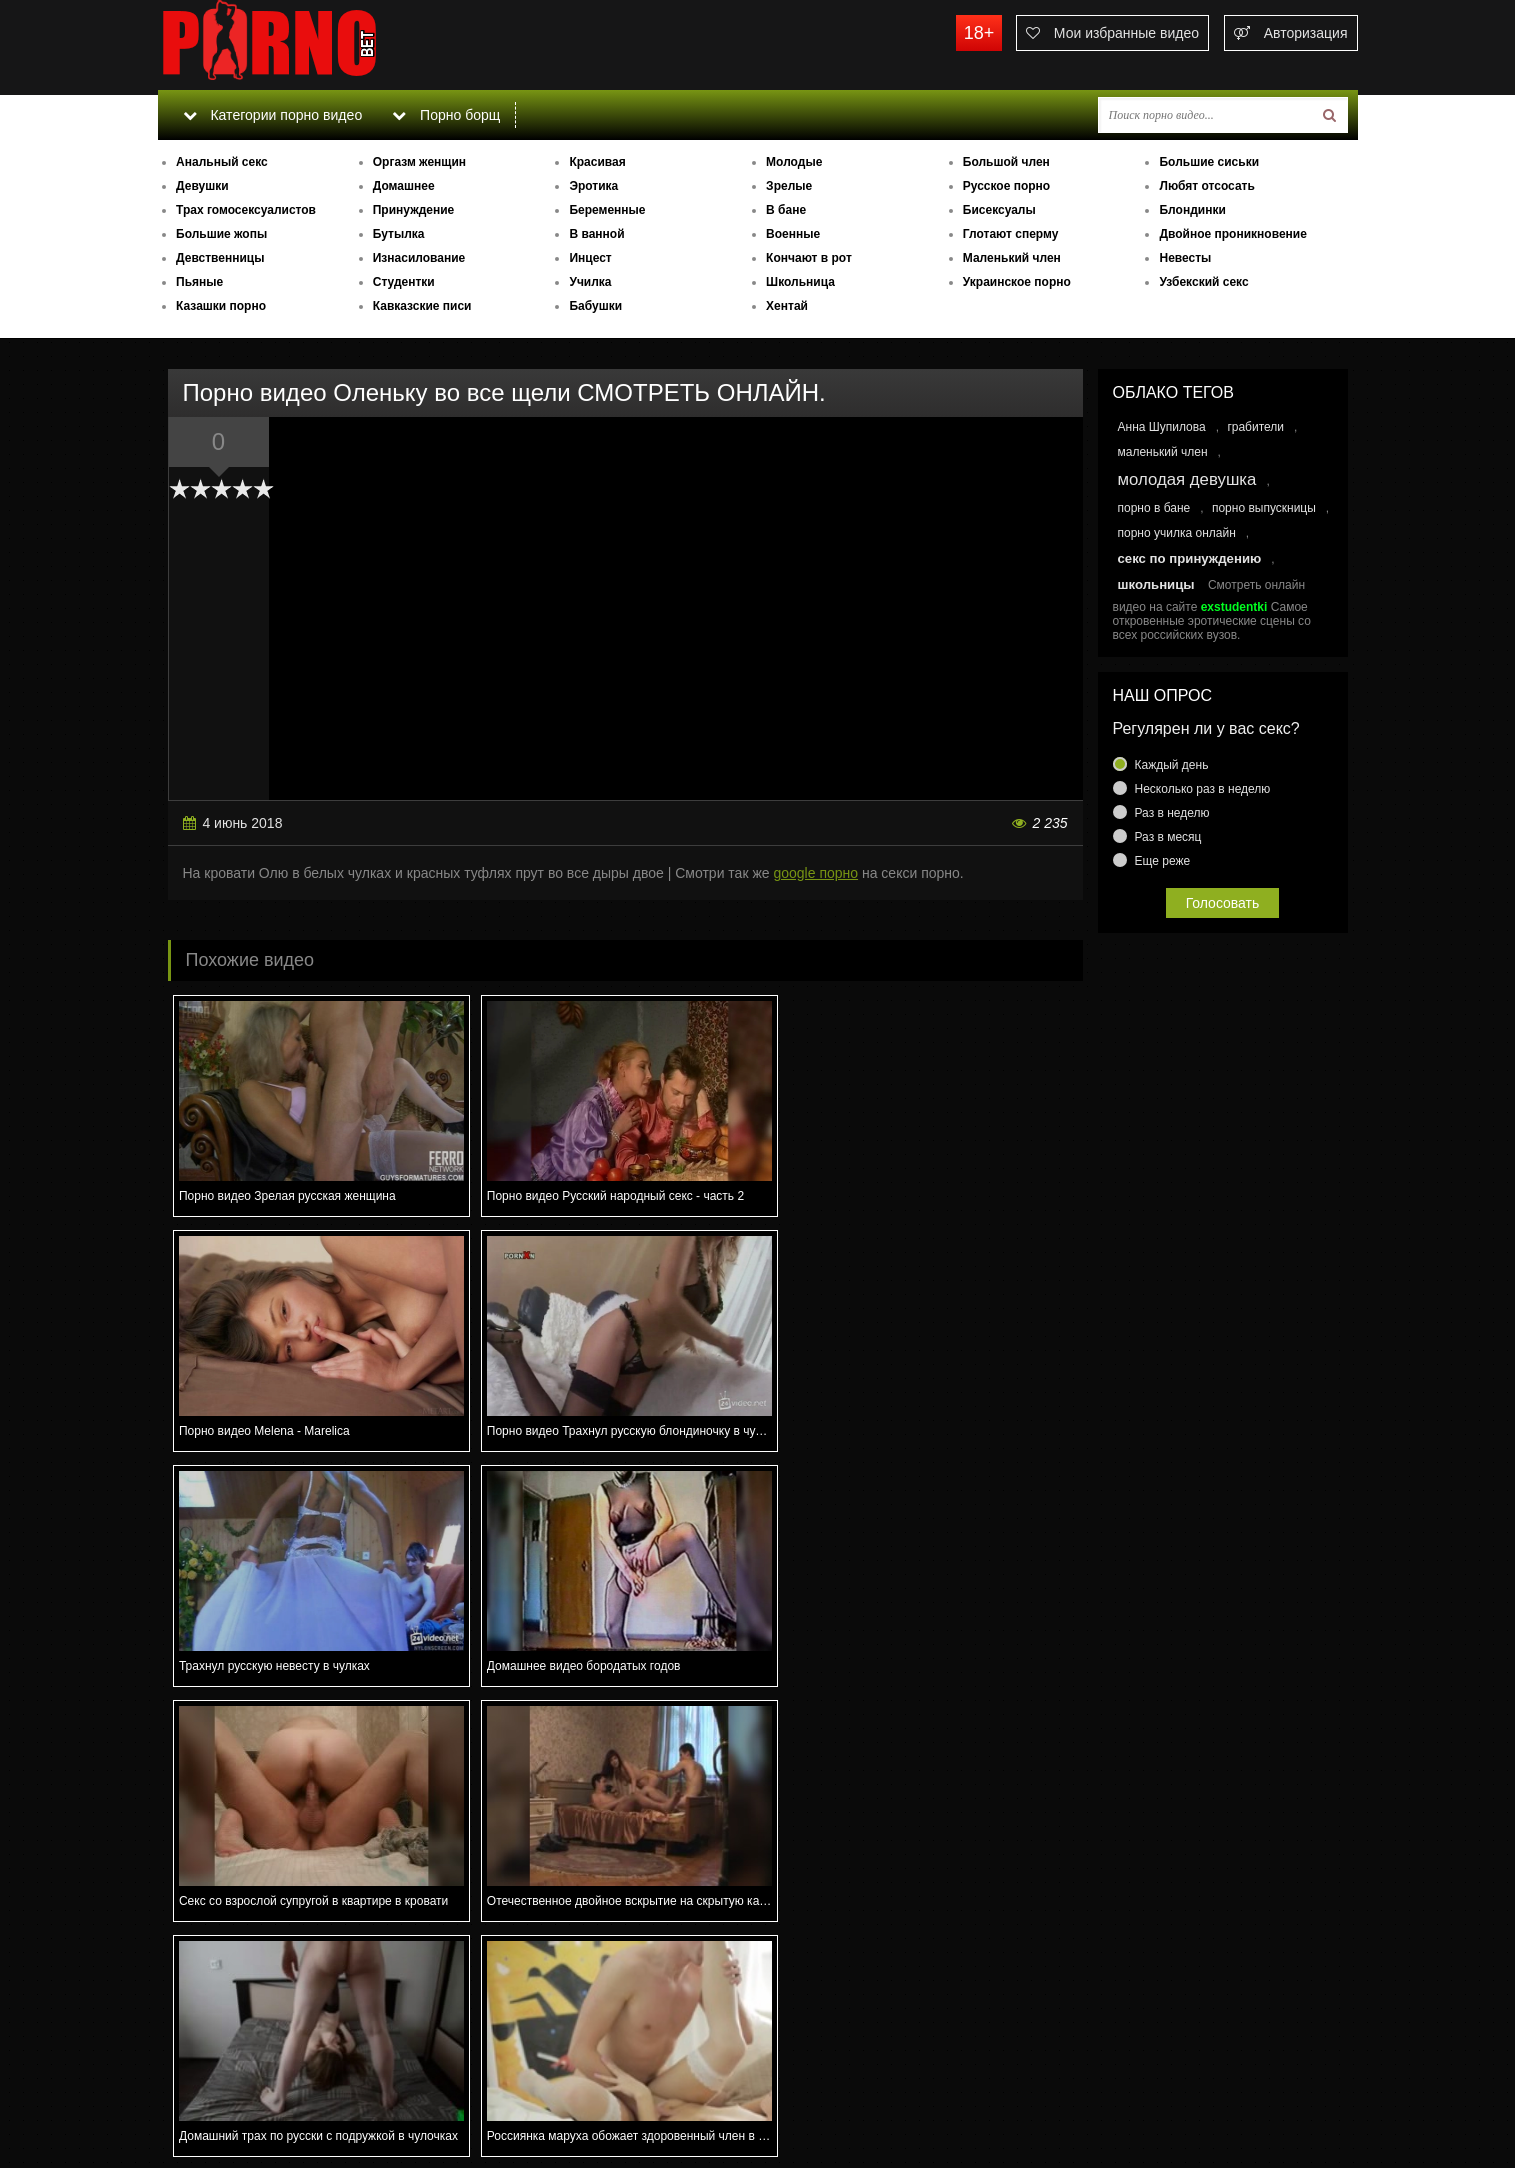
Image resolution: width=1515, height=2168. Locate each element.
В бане (786, 210)
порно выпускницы (1264, 508)
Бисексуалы (999, 210)
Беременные (607, 210)
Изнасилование (419, 258)
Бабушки (595, 306)
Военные (793, 234)
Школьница (800, 282)
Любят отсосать (1206, 186)
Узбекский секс (1203, 282)
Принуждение (414, 210)
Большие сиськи (1209, 162)
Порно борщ (447, 115)
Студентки (404, 282)
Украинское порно (1017, 282)
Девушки (202, 186)
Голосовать (1223, 903)
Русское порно (1006, 186)
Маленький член (1012, 258)
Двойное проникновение (1232, 234)
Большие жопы (221, 234)
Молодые (794, 162)
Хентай (787, 306)
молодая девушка (1187, 479)
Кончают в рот (809, 258)
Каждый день (1172, 765)
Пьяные (199, 282)
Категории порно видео (272, 115)
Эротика (593, 186)
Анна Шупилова (1162, 427)
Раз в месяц (1168, 837)
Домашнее (404, 186)
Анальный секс (222, 162)
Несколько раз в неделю (1203, 789)
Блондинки (1192, 210)
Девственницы (220, 258)
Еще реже (1163, 861)
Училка (590, 282)
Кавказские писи (422, 306)
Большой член (1006, 162)
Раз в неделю (1172, 813)
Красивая (597, 162)
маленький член (1163, 452)
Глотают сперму (1011, 234)
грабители (1255, 427)
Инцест (590, 258)
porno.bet (308, 45)
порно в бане (1154, 508)
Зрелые (789, 186)
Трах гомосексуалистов (246, 210)
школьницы (1156, 584)
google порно (815, 873)
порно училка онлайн (1177, 533)
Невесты (1185, 258)
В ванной (596, 234)
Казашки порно (221, 306)
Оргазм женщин (419, 162)
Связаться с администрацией (261, 2098)
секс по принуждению (1190, 558)
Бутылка (399, 234)
